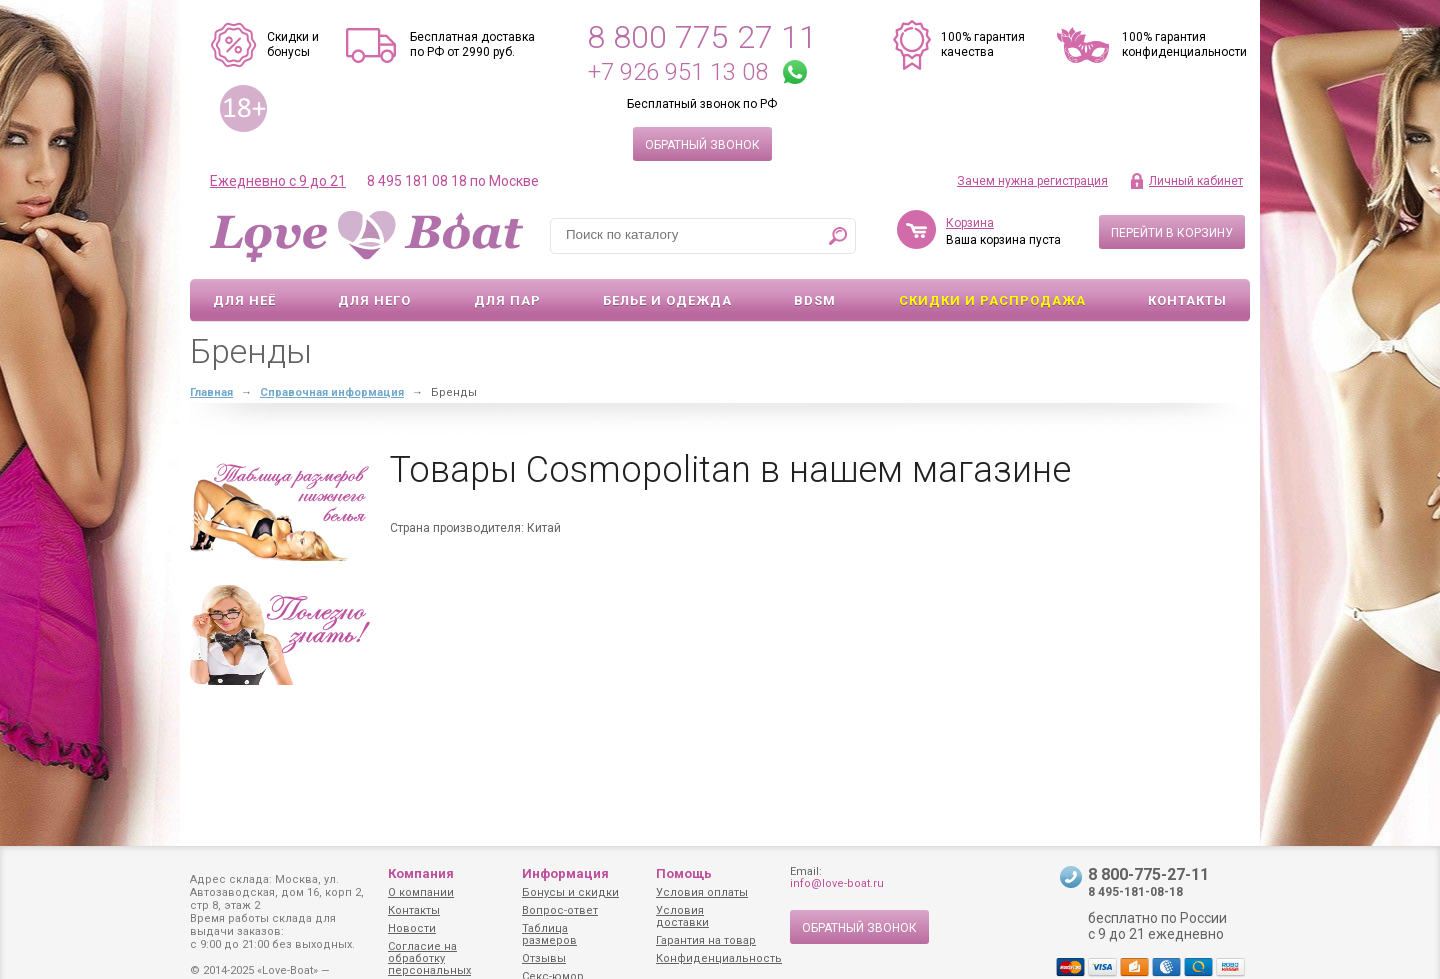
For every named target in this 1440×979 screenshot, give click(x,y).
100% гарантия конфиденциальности (1184, 44)
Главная (211, 392)
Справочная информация (332, 392)
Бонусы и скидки (570, 892)
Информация (565, 873)
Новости (412, 928)
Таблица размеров (549, 934)
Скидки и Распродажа (992, 300)
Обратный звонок (702, 145)
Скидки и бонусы (293, 44)
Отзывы (544, 958)
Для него (374, 300)
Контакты (1187, 300)
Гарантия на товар (706, 940)
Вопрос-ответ (560, 910)
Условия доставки (682, 916)
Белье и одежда (667, 300)
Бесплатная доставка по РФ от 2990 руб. (472, 44)
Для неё (244, 300)
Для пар (507, 300)
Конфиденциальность (719, 958)
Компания (421, 873)
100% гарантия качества (983, 44)
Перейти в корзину (1172, 233)
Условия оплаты (702, 892)
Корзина (970, 223)
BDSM (815, 300)
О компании (421, 892)
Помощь (684, 873)
